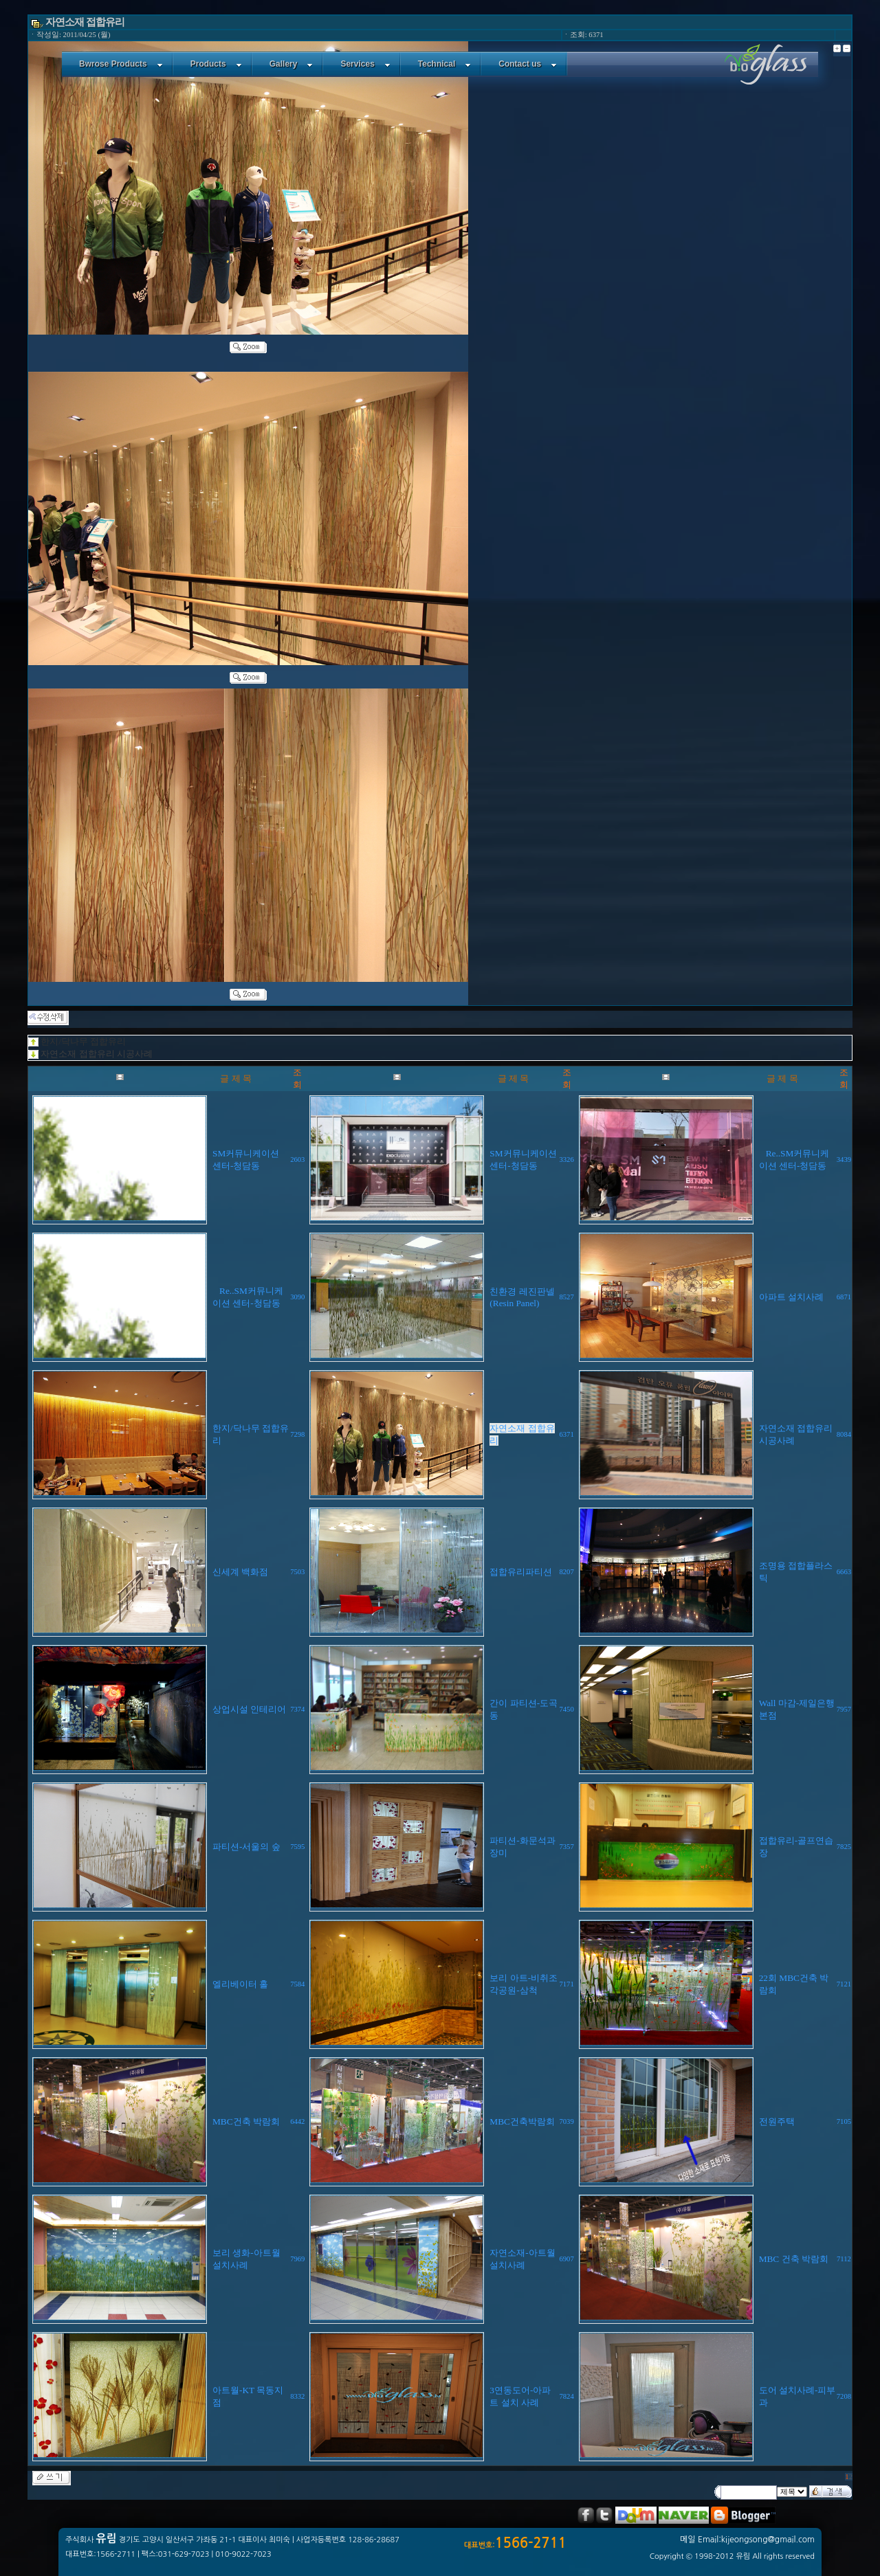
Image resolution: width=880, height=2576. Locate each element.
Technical (444, 64)
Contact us (527, 64)
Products (216, 64)
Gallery (292, 64)
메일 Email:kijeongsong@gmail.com (747, 2539)
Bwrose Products (121, 64)
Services (365, 64)
